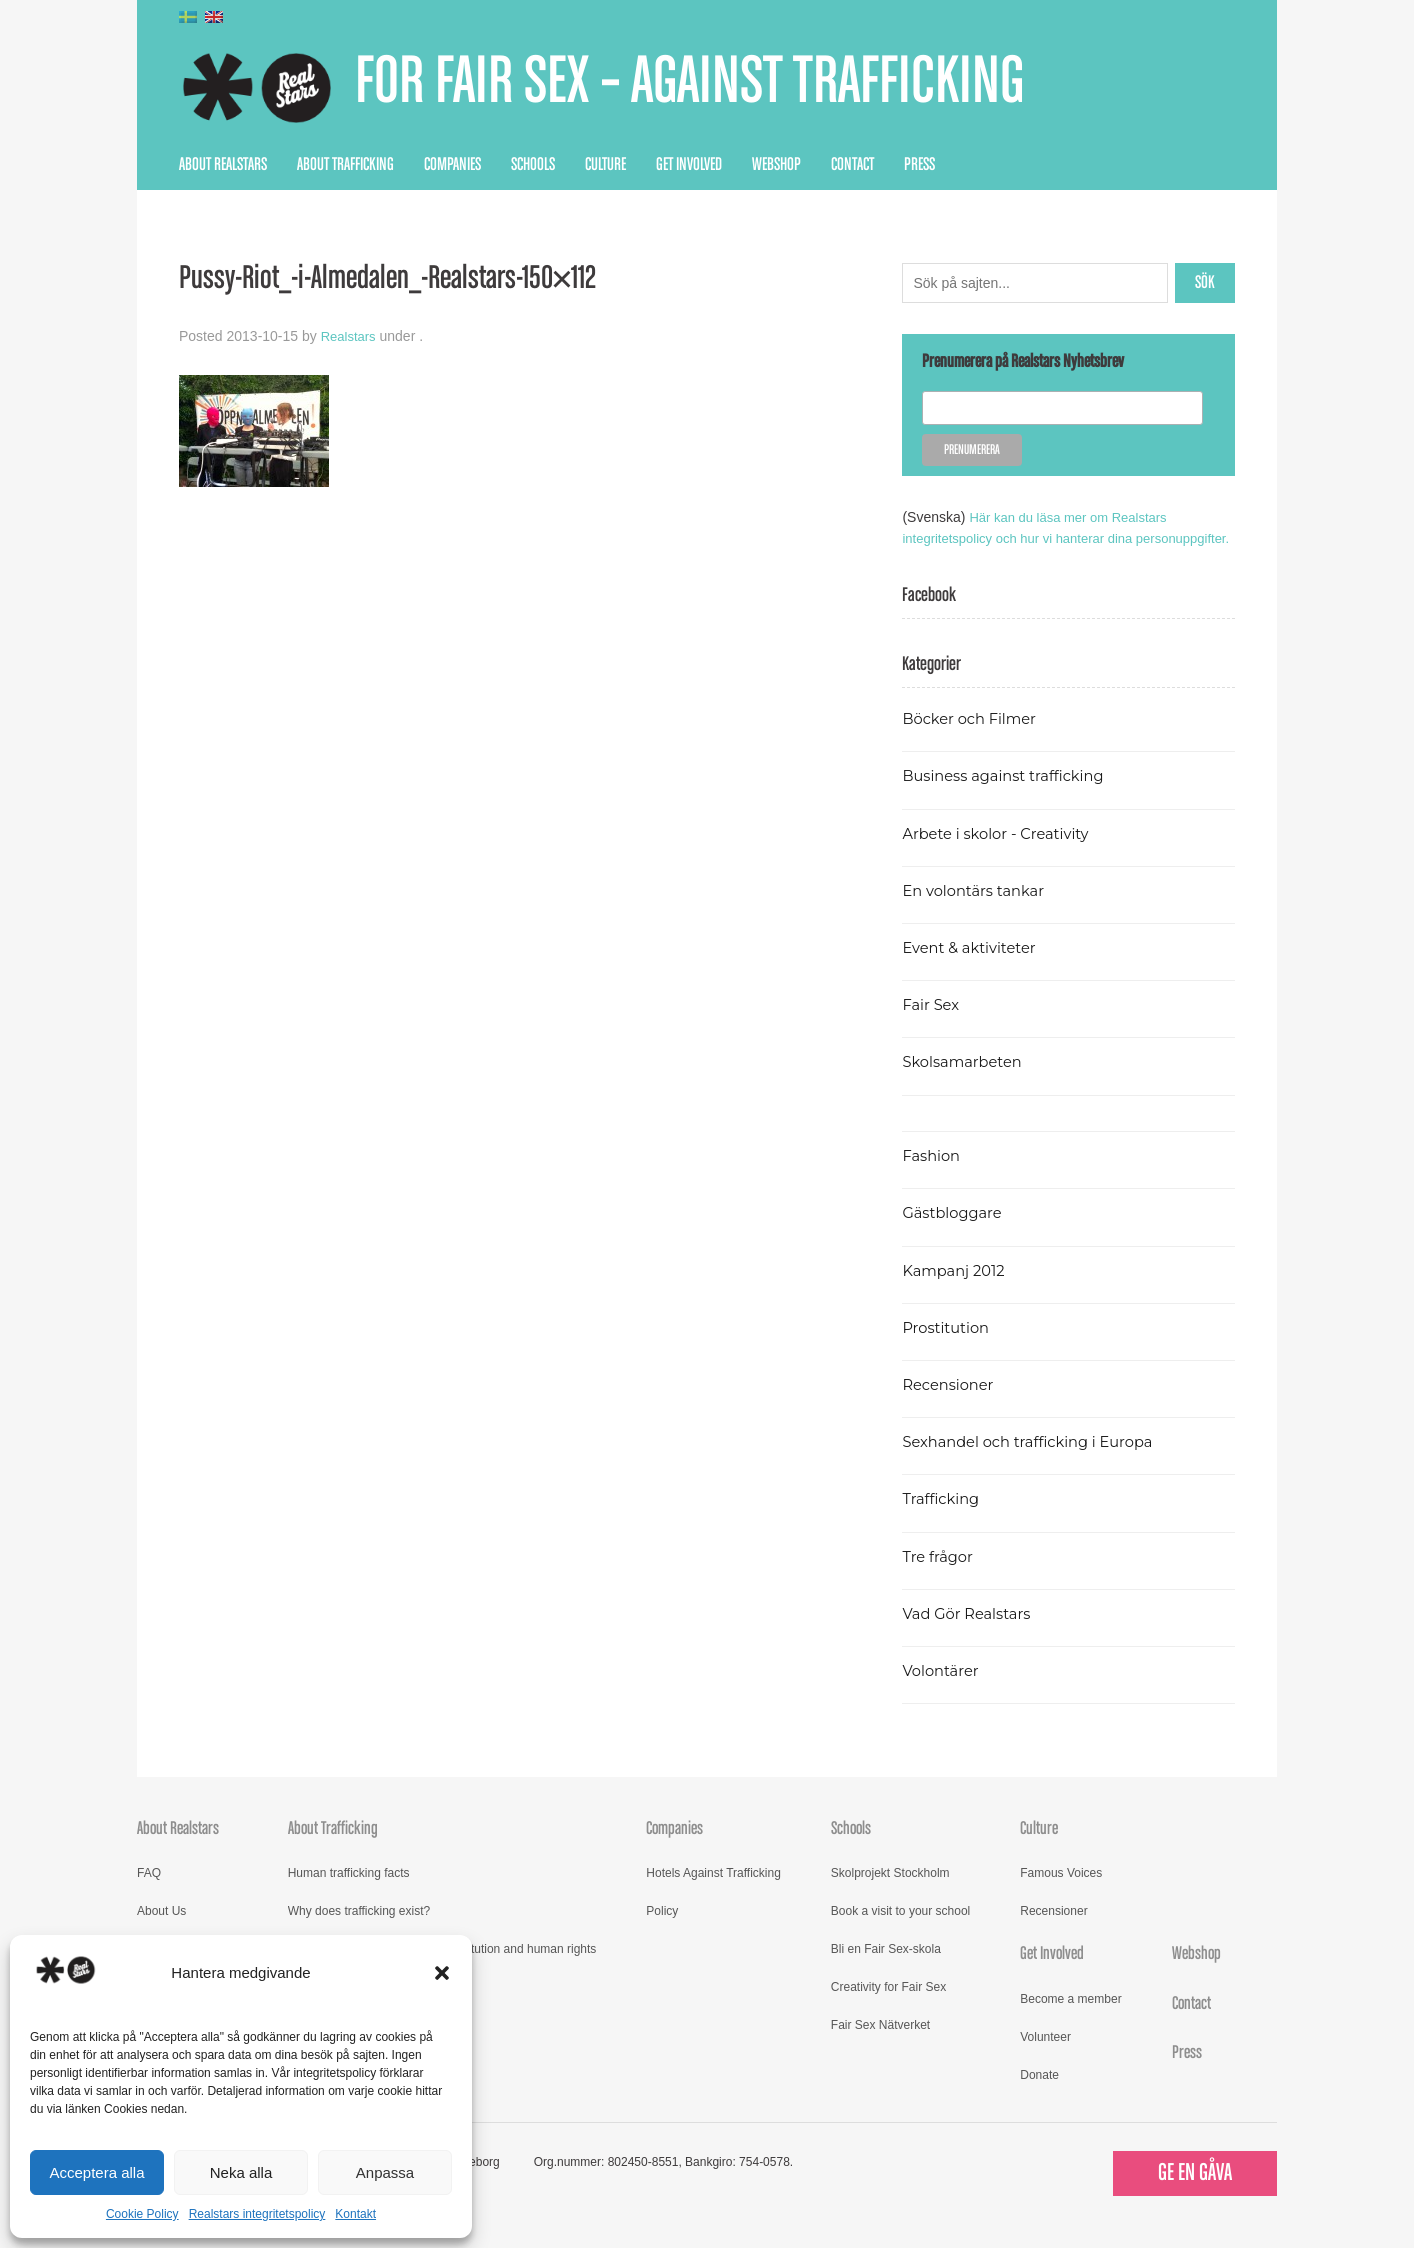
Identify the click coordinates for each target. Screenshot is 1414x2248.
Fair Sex (932, 1025)
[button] (442, 1973)
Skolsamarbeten (966, 1082)
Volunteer (1045, 2058)
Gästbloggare (955, 1233)
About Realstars (223, 165)
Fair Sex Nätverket (880, 2046)
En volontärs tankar (978, 911)
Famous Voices (1061, 1894)
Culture (605, 165)
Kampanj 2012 (957, 1291)
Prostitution (948, 1348)
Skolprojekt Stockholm (890, 1894)
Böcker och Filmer (974, 739)
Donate (1039, 2096)
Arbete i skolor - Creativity (1002, 854)
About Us (161, 1932)
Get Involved (689, 165)
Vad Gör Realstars (971, 1634)
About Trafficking (345, 165)
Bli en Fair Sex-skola (886, 1970)
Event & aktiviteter (974, 968)
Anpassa (385, 2172)
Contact (852, 165)
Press (919, 165)
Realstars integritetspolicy (257, 2214)
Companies (452, 165)
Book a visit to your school (900, 1932)
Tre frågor (940, 1577)
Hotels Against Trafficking (713, 1894)
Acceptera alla (96, 2172)
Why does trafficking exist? (359, 1932)
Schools (533, 165)
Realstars (350, 336)
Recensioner (951, 1405)
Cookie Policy (142, 2214)
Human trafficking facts (349, 1894)
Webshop (776, 165)
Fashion (933, 1176)
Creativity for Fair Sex (888, 2008)
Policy (662, 1932)
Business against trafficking (1010, 796)
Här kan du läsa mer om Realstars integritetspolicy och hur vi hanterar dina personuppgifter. (1041, 538)
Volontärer (943, 1691)
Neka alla (241, 2172)
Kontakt (355, 2214)
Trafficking (943, 1519)
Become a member (1070, 2020)
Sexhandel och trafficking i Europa (1036, 1462)
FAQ (149, 1894)
